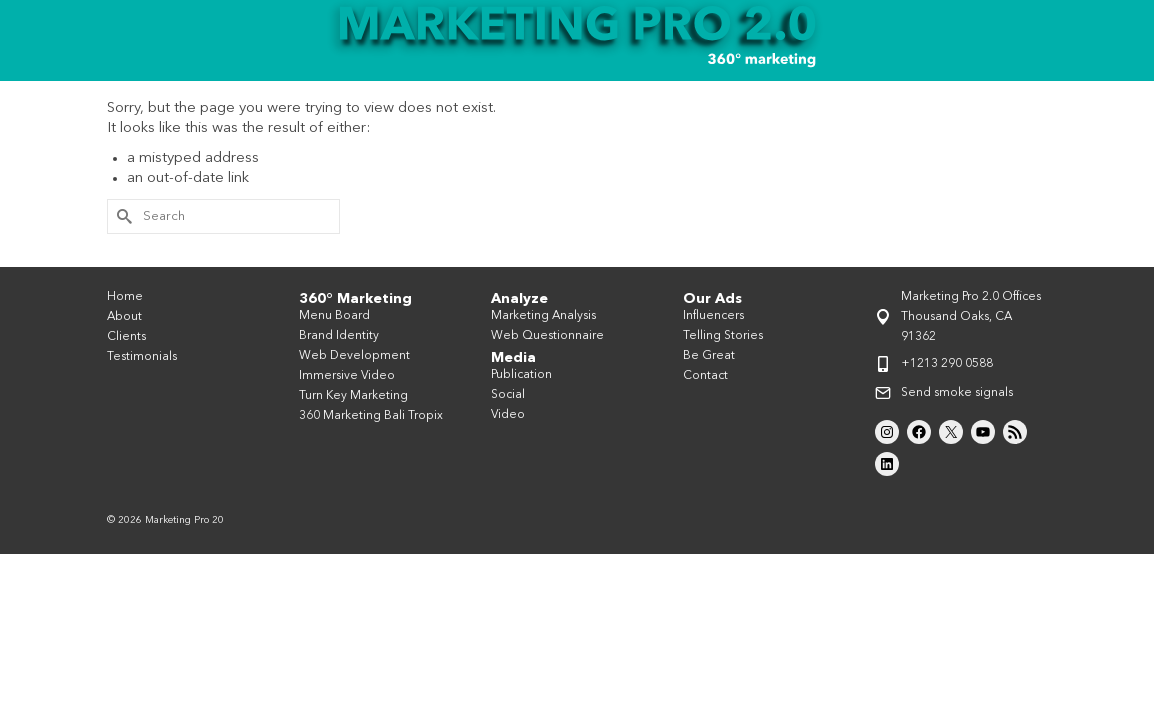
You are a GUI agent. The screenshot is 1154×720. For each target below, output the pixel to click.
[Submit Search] (122, 252)
